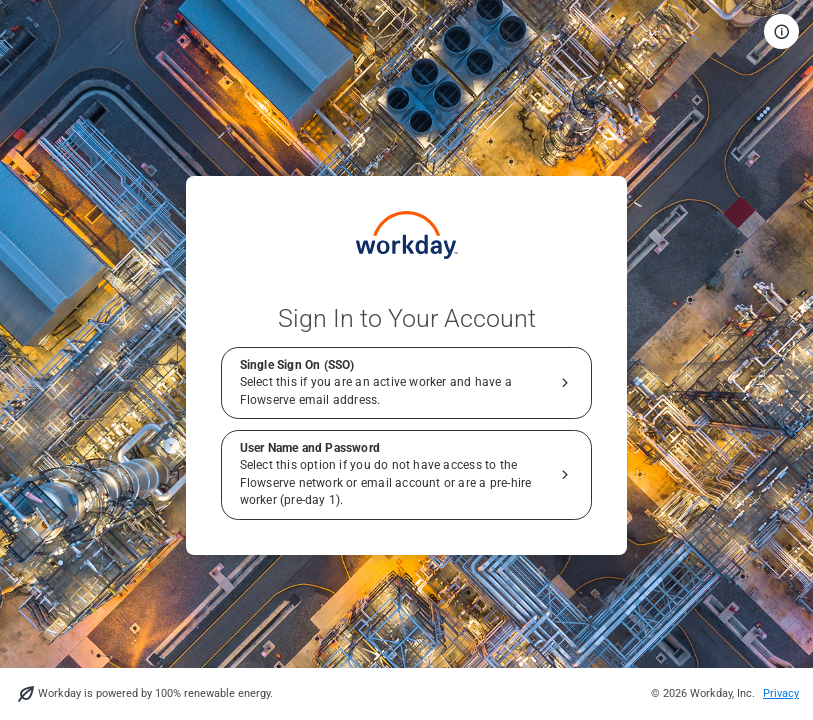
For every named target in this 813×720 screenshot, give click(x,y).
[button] (781, 31)
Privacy (781, 693)
